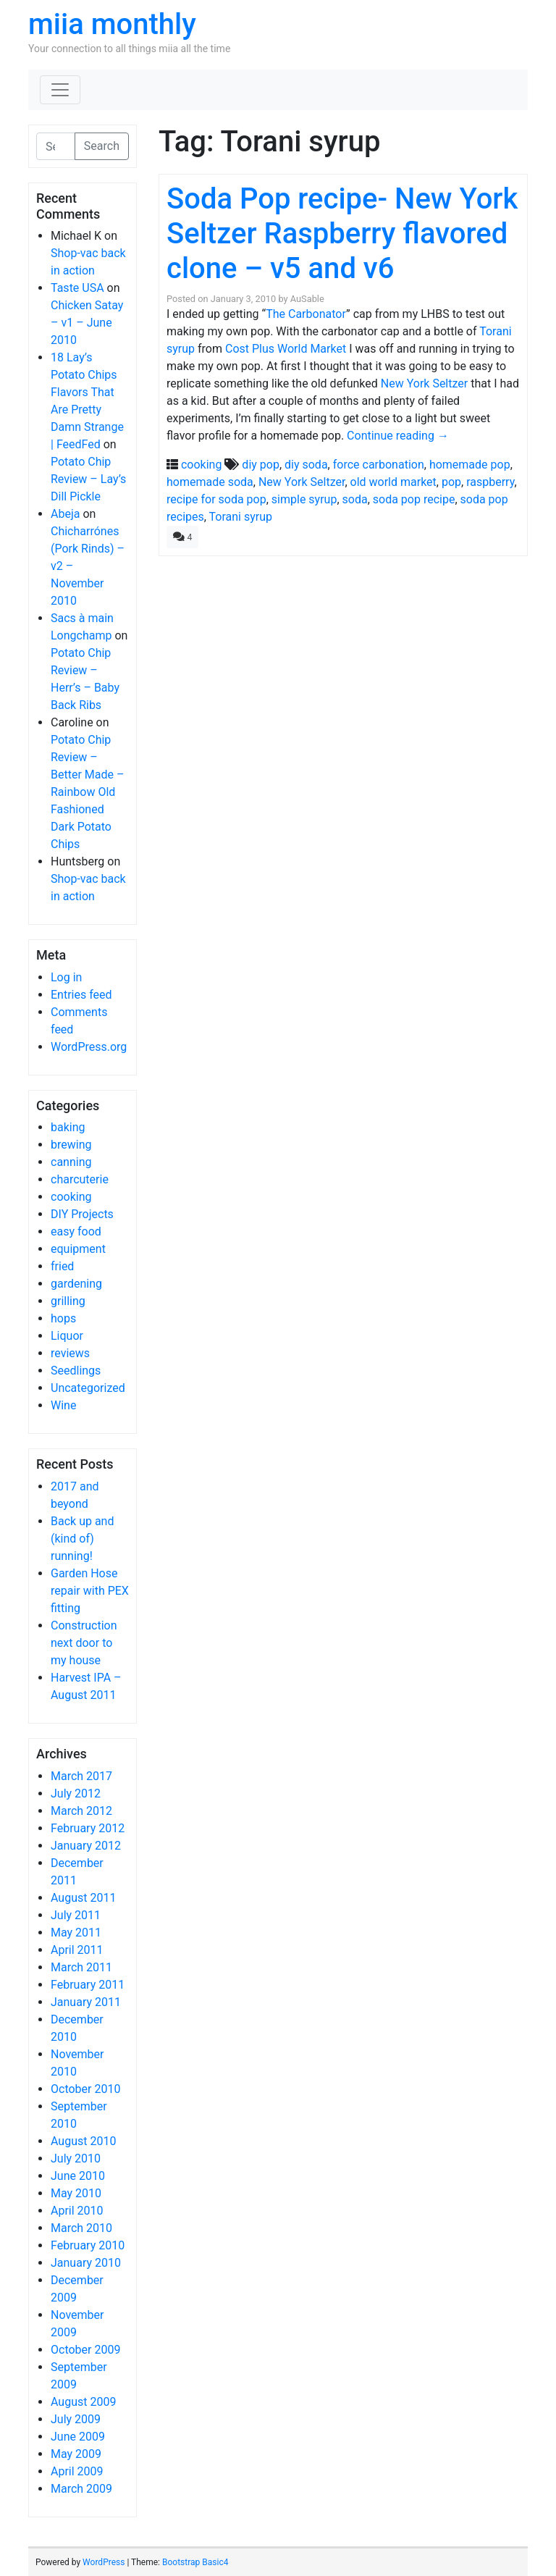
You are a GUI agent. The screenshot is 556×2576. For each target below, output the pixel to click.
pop (451, 482)
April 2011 (77, 1950)
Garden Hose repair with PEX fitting (90, 1590)
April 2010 (77, 2211)
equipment (78, 1249)
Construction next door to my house (84, 1643)
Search (101, 146)
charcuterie (80, 1179)
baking (68, 1127)
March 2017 (81, 1776)
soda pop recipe (414, 499)
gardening (76, 1284)
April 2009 (77, 2471)
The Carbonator (306, 314)
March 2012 (81, 1811)
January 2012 (86, 1846)
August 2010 (83, 2141)
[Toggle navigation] (60, 89)
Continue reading (398, 435)
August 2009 (83, 2402)
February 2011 (88, 1985)
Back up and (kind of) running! (82, 1538)
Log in (66, 977)
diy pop (260, 464)
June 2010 (78, 2176)
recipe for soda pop (216, 499)
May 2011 (76, 1932)
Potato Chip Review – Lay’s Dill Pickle (88, 479)
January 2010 (86, 2263)
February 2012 (88, 1828)
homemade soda (210, 482)
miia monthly (112, 24)
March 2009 (81, 2489)
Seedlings (76, 1370)
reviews (70, 1353)
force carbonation (378, 464)
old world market (393, 482)
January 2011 (86, 2002)
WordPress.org (89, 1047)
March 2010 (81, 2228)
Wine (63, 1405)
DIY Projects (82, 1214)
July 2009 (76, 2419)
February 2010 (88, 2245)
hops (63, 1318)
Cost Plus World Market (285, 349)
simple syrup (304, 499)
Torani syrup (240, 517)
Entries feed (81, 995)
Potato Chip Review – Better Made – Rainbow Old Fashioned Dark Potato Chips (87, 792)
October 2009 (85, 2350)
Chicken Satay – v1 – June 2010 (87, 322)
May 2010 (76, 2193)
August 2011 (83, 1898)
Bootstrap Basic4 (195, 2562)
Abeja (65, 514)
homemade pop (469, 464)
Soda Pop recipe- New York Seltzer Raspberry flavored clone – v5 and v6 (342, 233)
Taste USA (77, 288)
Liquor (67, 1336)
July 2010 (76, 2158)
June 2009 (78, 2436)
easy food (76, 1231)
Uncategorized (88, 1388)
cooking (71, 1197)
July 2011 (76, 1915)
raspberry (490, 482)
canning (71, 1162)
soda (355, 499)
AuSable (307, 298)
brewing (71, 1144)
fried (62, 1266)
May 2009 (76, 2454)
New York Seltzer (424, 383)
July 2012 (76, 1793)
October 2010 (85, 2089)
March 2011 (81, 1967)
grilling (68, 1301)
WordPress (104, 2562)
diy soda (306, 464)
